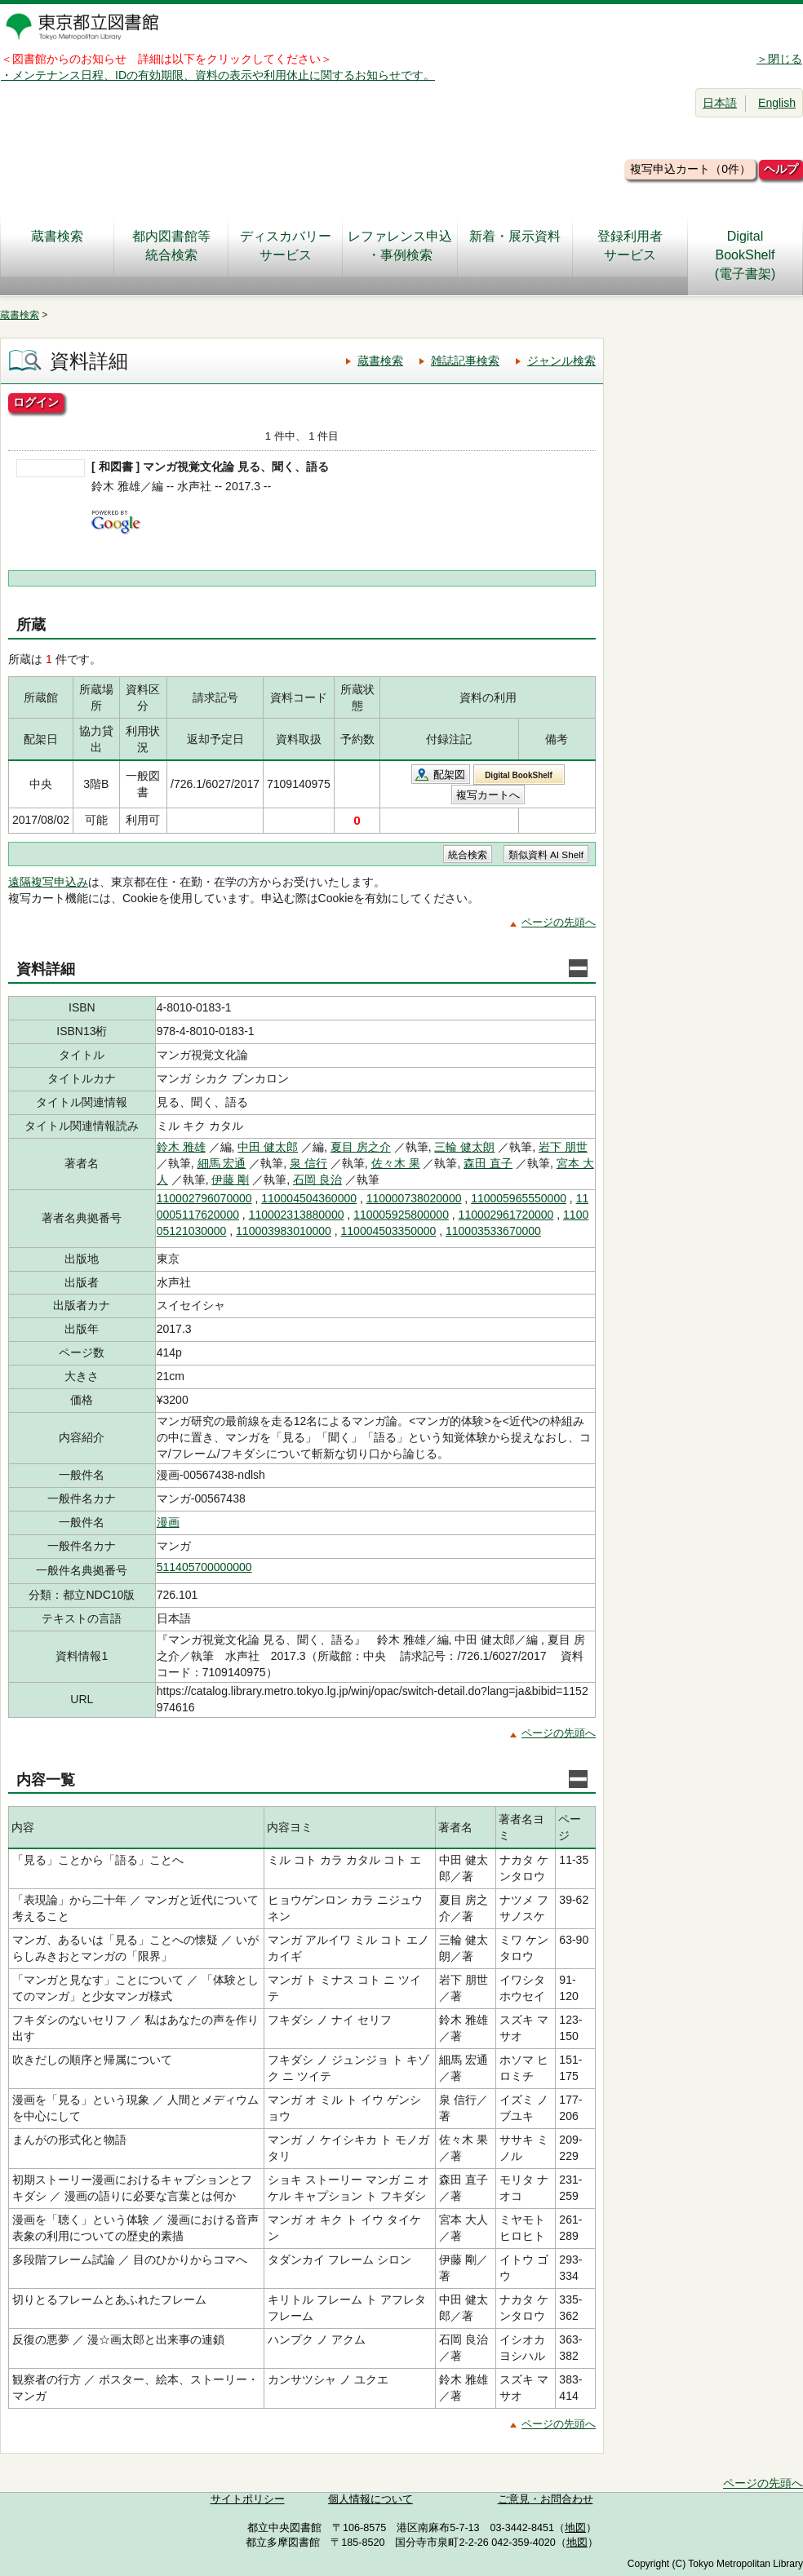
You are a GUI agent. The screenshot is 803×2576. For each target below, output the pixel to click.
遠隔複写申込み (48, 881)
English (777, 102)
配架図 (449, 774)
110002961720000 (506, 1214)
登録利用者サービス (630, 245)
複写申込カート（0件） (690, 168)
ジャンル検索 (561, 360)
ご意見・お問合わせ (545, 2499)
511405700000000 (204, 1566)
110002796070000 (204, 1198)
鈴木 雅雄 (181, 1146)
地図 (575, 2528)
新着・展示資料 (515, 245)
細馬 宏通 (221, 1163)
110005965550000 (518, 1198)
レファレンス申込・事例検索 (400, 245)
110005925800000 (401, 1214)
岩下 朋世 (563, 1146)
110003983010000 (283, 1230)
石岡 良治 (317, 1179)
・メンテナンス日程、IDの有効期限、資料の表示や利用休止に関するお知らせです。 (218, 75)
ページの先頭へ (558, 922)
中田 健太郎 (267, 1146)
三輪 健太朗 (464, 1146)
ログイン (36, 402)
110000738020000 (414, 1198)
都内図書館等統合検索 (171, 245)
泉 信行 (308, 1163)
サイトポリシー (248, 2499)
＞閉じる (779, 58)
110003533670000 (493, 1230)
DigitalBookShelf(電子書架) (745, 255)
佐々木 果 (395, 1163)
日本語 (720, 102)
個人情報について (370, 2499)
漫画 (168, 1522)
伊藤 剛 (230, 1179)
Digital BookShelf (518, 775)
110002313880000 (296, 1214)
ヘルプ (781, 168)
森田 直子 (488, 1163)
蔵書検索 (57, 245)
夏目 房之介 (361, 1146)
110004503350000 (389, 1230)
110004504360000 (309, 1198)
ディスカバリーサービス (285, 245)
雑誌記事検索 (465, 360)
